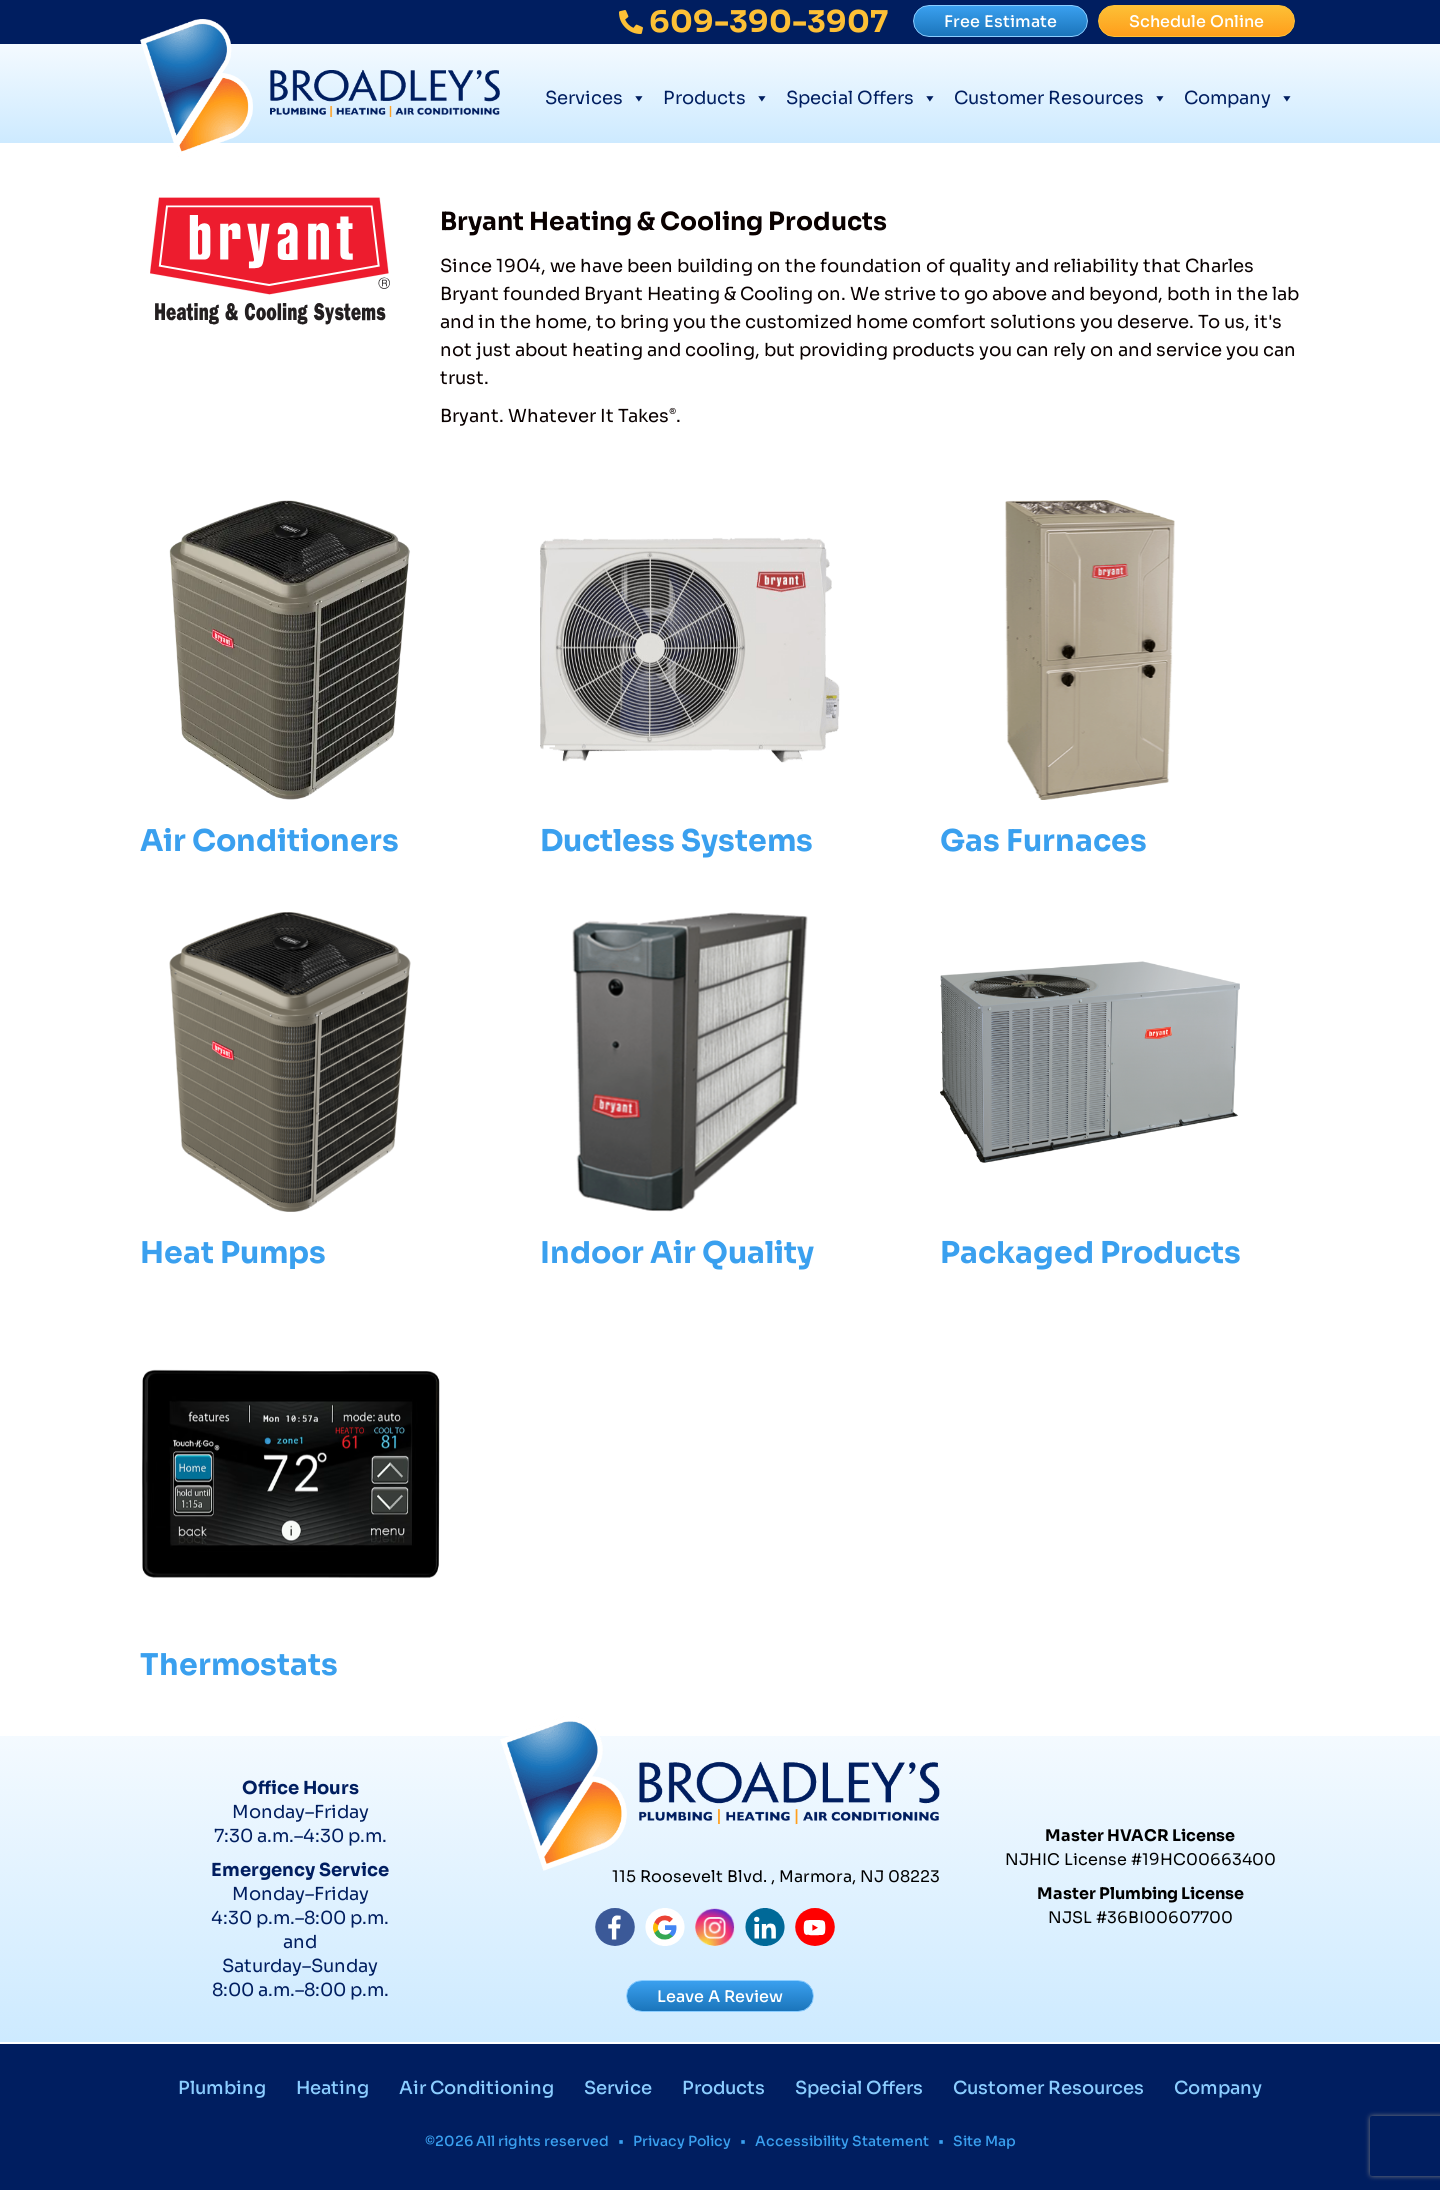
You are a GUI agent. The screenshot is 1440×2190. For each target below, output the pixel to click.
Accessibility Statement (842, 2141)
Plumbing (222, 2088)
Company (1239, 95)
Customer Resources (1061, 95)
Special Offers (862, 95)
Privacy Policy (682, 2141)
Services (596, 95)
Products (716, 95)
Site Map (984, 2141)
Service (618, 2088)
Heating (332, 2088)
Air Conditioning (476, 2088)
